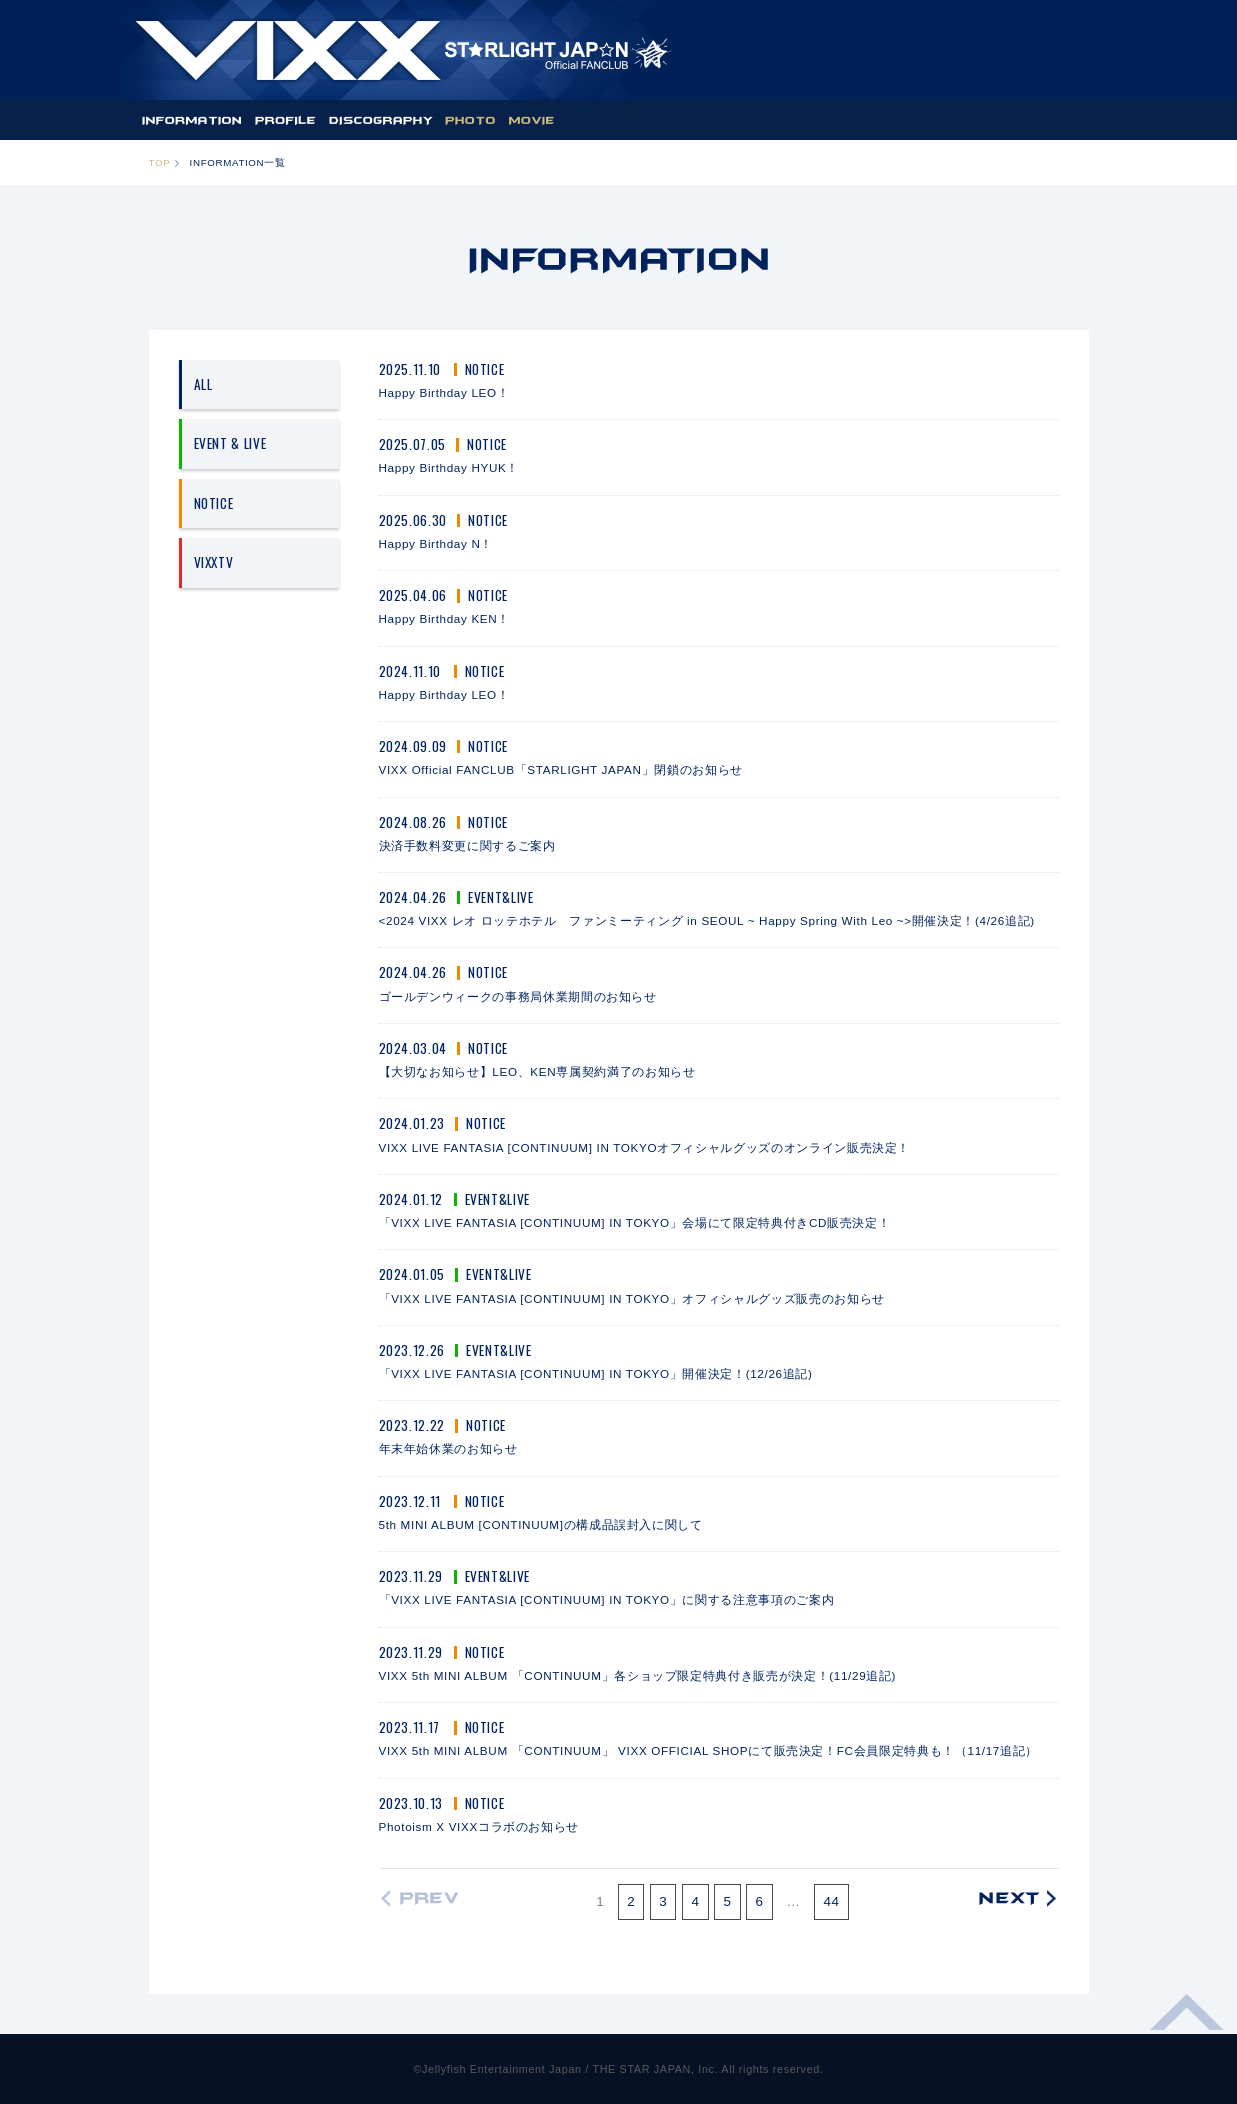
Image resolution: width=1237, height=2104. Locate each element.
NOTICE (214, 503)
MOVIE (531, 120)
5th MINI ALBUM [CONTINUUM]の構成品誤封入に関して (541, 1524)
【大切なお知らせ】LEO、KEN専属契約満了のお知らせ (537, 1071)
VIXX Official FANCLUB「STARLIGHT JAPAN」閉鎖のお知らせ (561, 769)
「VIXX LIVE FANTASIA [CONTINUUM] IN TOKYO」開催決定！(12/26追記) (596, 1373)
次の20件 (1013, 1899)
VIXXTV (214, 562)
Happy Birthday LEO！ (444, 392)
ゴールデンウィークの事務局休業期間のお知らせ (518, 996)
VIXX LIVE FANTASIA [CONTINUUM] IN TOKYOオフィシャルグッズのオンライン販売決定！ (645, 1147)
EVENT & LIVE (230, 443)
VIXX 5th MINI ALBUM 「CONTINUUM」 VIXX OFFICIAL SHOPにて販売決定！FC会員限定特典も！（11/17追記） (708, 1750)
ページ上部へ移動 (1187, 2024)
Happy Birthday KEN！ (445, 618)
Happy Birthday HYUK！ (449, 467)
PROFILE (286, 120)
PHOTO (470, 120)
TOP (160, 162)
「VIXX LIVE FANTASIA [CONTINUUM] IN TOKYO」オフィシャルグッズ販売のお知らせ (632, 1298)
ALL (203, 384)
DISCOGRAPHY (381, 120)
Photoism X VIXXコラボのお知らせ (479, 1826)
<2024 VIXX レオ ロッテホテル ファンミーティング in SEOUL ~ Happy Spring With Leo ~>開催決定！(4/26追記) (707, 920)
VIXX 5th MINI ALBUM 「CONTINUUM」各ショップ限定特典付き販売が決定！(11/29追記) (638, 1675)
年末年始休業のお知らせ (448, 1448)
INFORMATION (191, 120)
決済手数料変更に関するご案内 (467, 845)
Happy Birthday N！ (436, 543)
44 (831, 1901)
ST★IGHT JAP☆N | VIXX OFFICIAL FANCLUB (403, 50)
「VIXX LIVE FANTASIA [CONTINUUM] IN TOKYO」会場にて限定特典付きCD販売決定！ (635, 1222)
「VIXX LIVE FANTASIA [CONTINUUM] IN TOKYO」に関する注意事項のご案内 (607, 1599)
